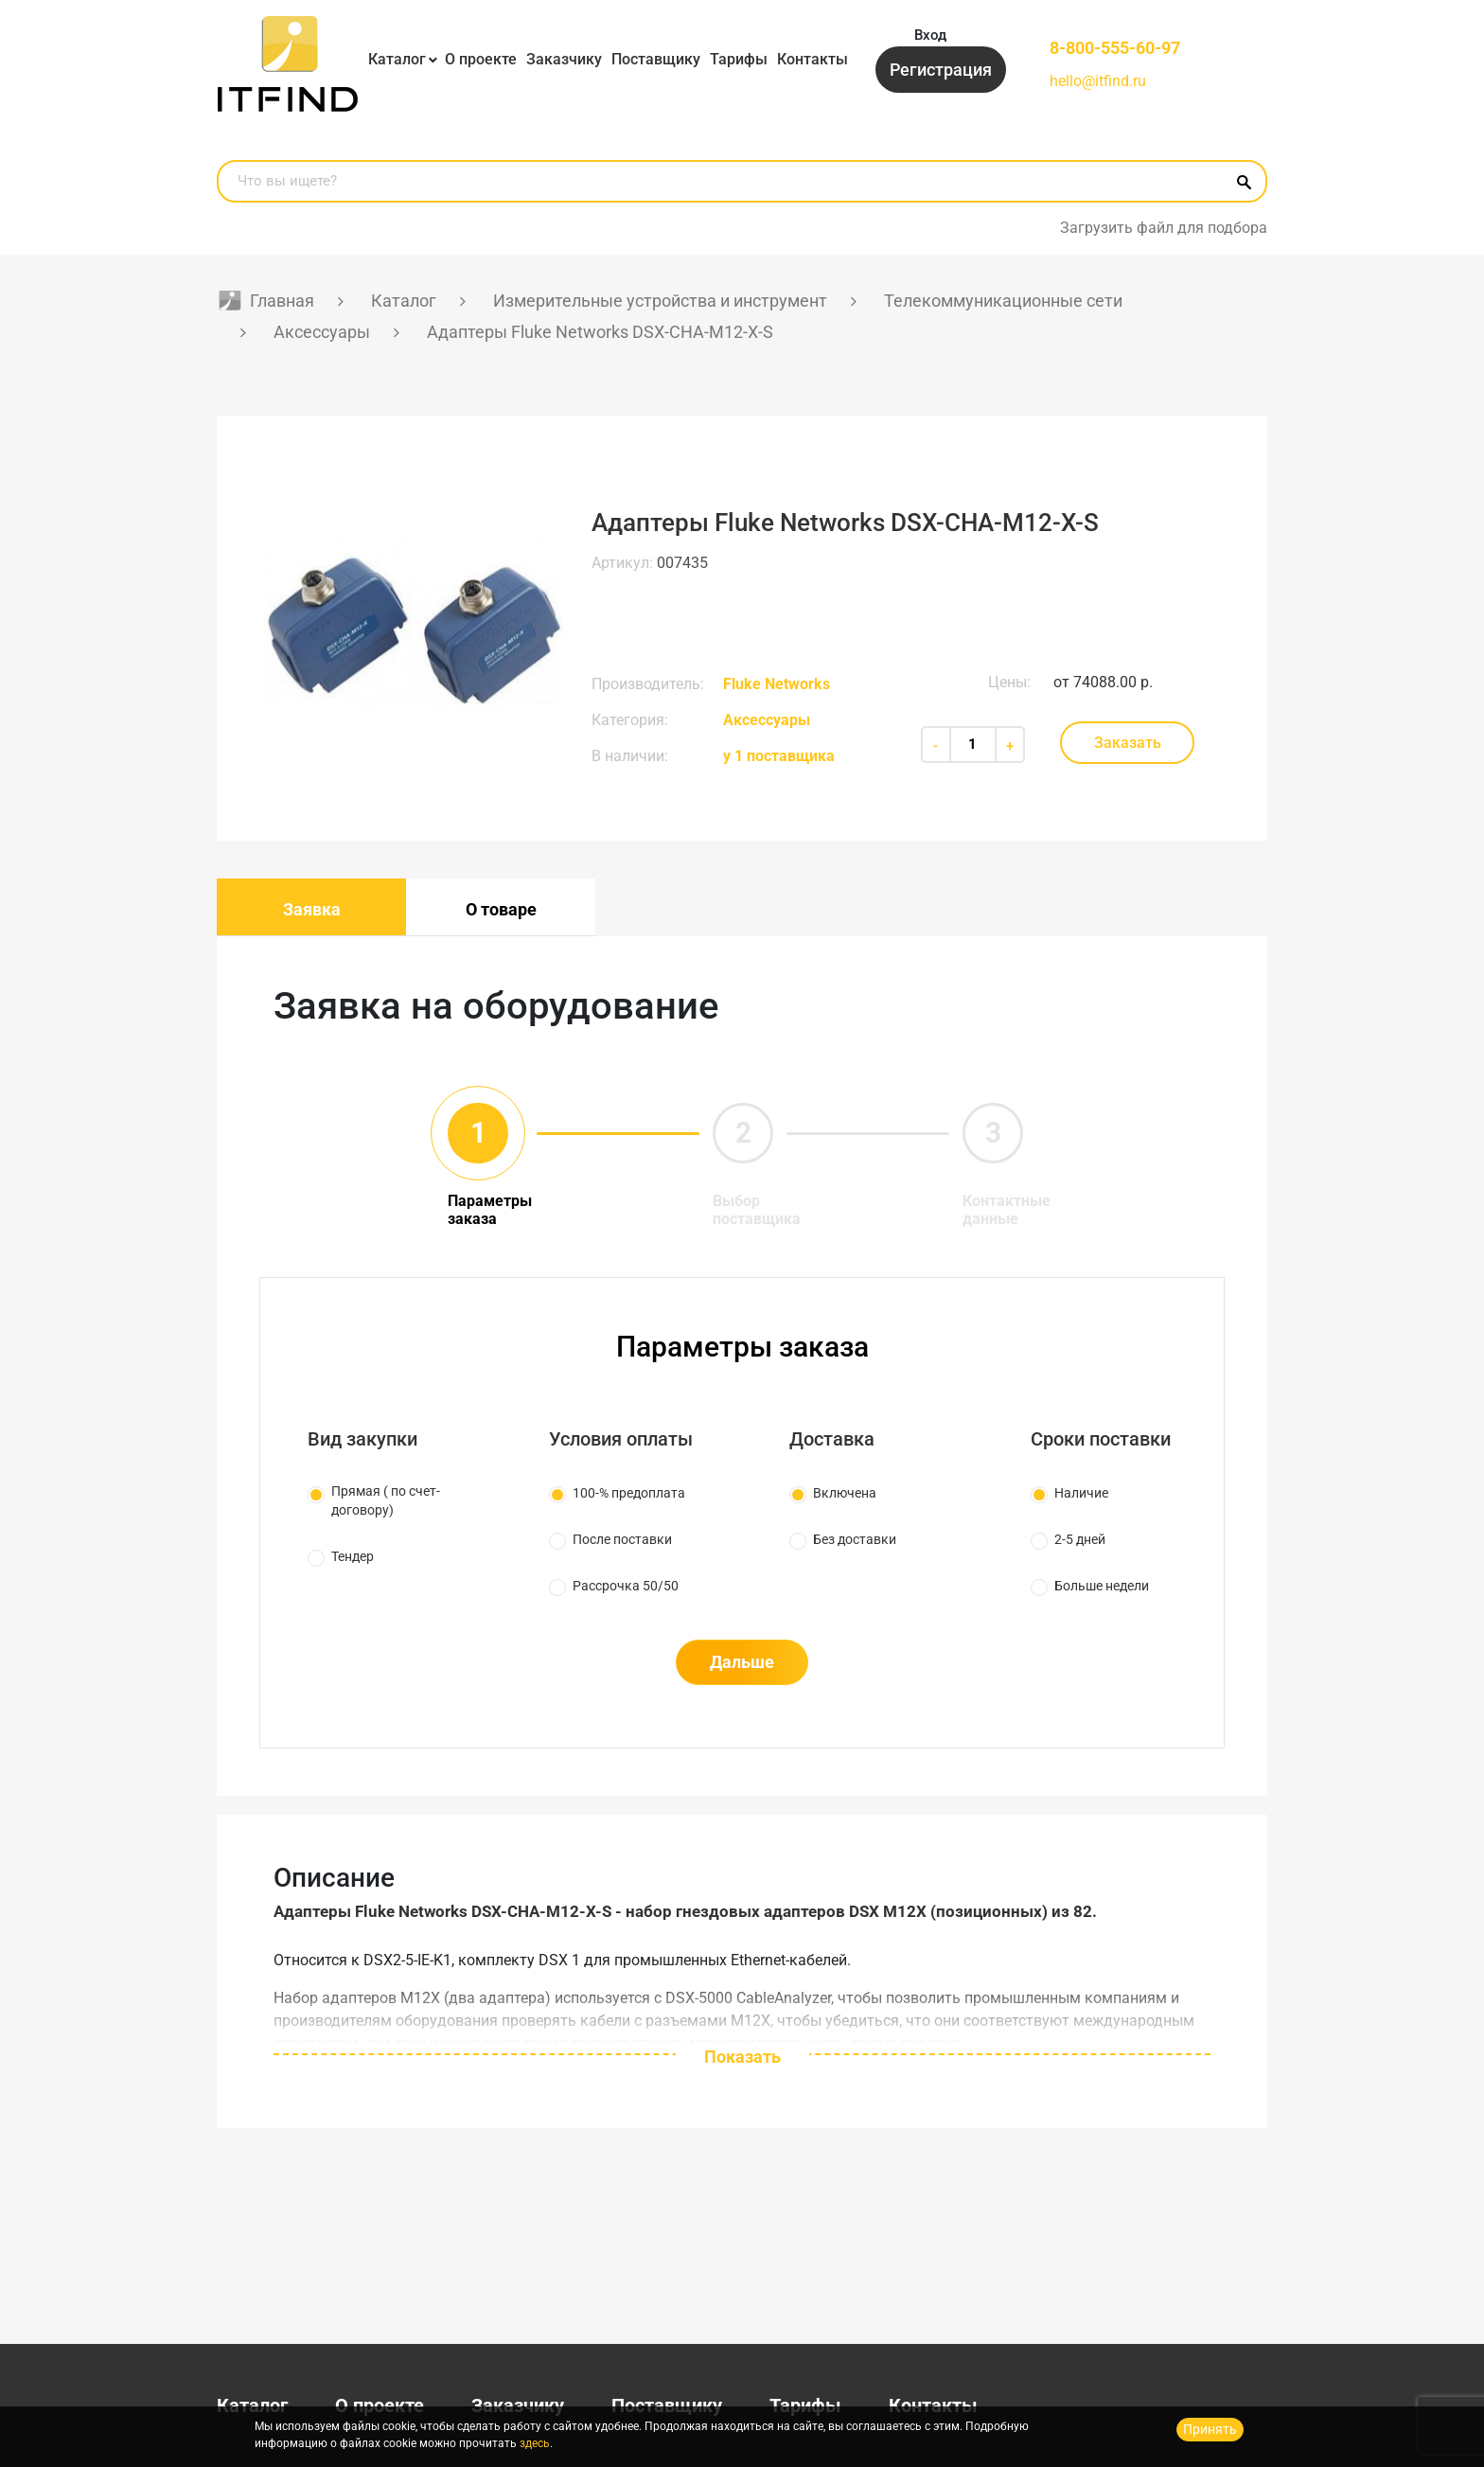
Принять (1210, 2429)
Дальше (742, 1662)
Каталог (397, 59)
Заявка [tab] (312, 909)
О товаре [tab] (501, 909)
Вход (930, 35)
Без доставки (854, 1539)
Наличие (1081, 1492)
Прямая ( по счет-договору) (385, 1500)
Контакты (812, 59)
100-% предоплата (629, 1492)
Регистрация (941, 70)
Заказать (1127, 743)
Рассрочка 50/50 (626, 1585)
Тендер (352, 1556)
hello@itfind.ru (1098, 81)
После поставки (622, 1539)
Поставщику (655, 59)
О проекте (481, 59)
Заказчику (564, 59)
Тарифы (739, 59)
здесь (535, 2443)
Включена (844, 1492)
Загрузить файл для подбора (1163, 228)
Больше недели (1101, 1585)
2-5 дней (1079, 1539)
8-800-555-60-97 (1115, 48)
